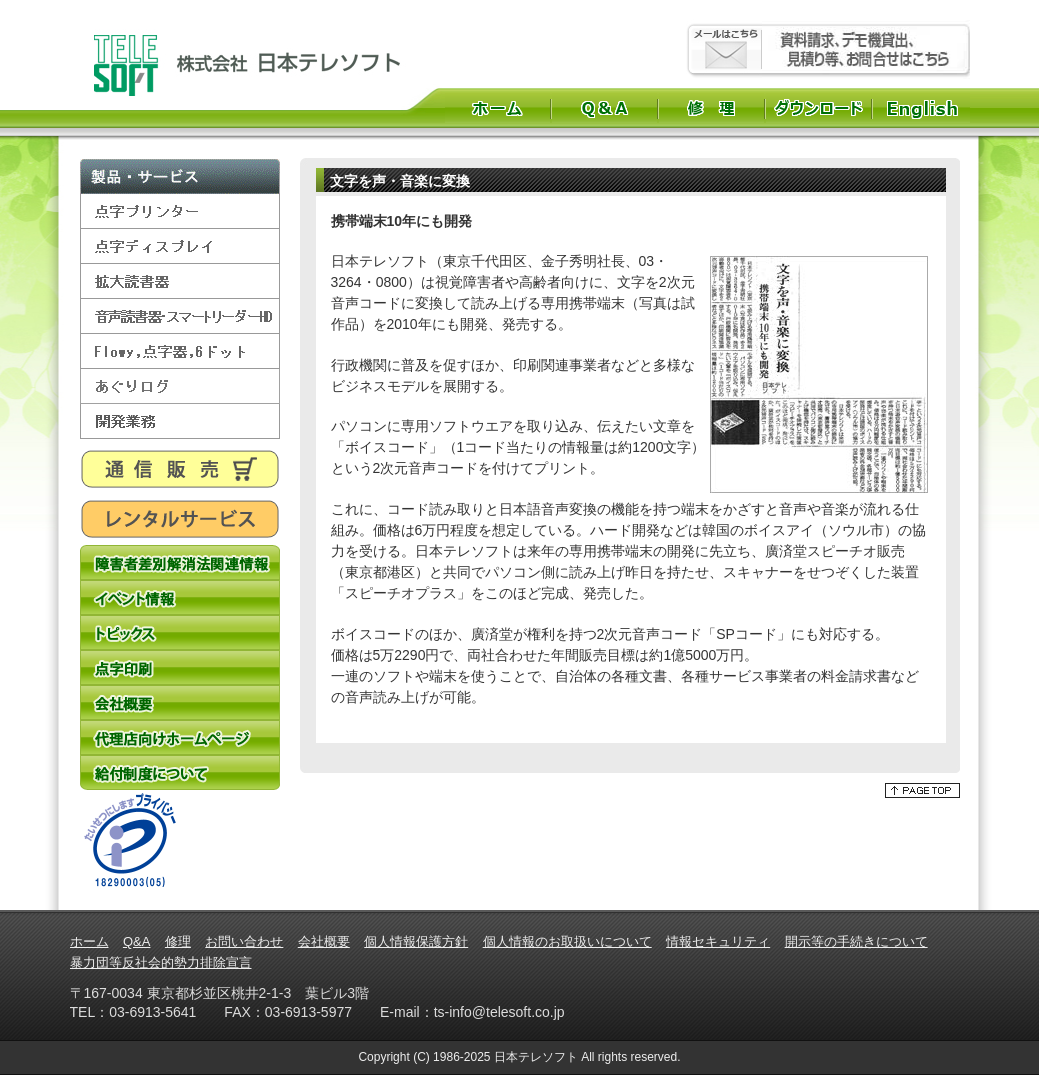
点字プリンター (180, 211)
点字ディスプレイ (180, 246)
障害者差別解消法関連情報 (180, 562)
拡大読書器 (180, 281)
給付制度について (180, 772)
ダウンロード (818, 108)
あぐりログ (180, 386)
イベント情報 (180, 597)
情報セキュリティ (718, 941)
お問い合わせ (244, 941)
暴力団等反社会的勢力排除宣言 (161, 962)
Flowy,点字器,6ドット (180, 351)
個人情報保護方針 (416, 941)
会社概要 (180, 702)
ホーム (497, 108)
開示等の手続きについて (856, 941)
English (924, 108)
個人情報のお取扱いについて (567, 941)
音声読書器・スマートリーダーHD (180, 316)
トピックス (180, 632)
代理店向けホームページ (180, 737)
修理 (711, 108)
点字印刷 (180, 667)
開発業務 (180, 421)
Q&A (604, 108)
